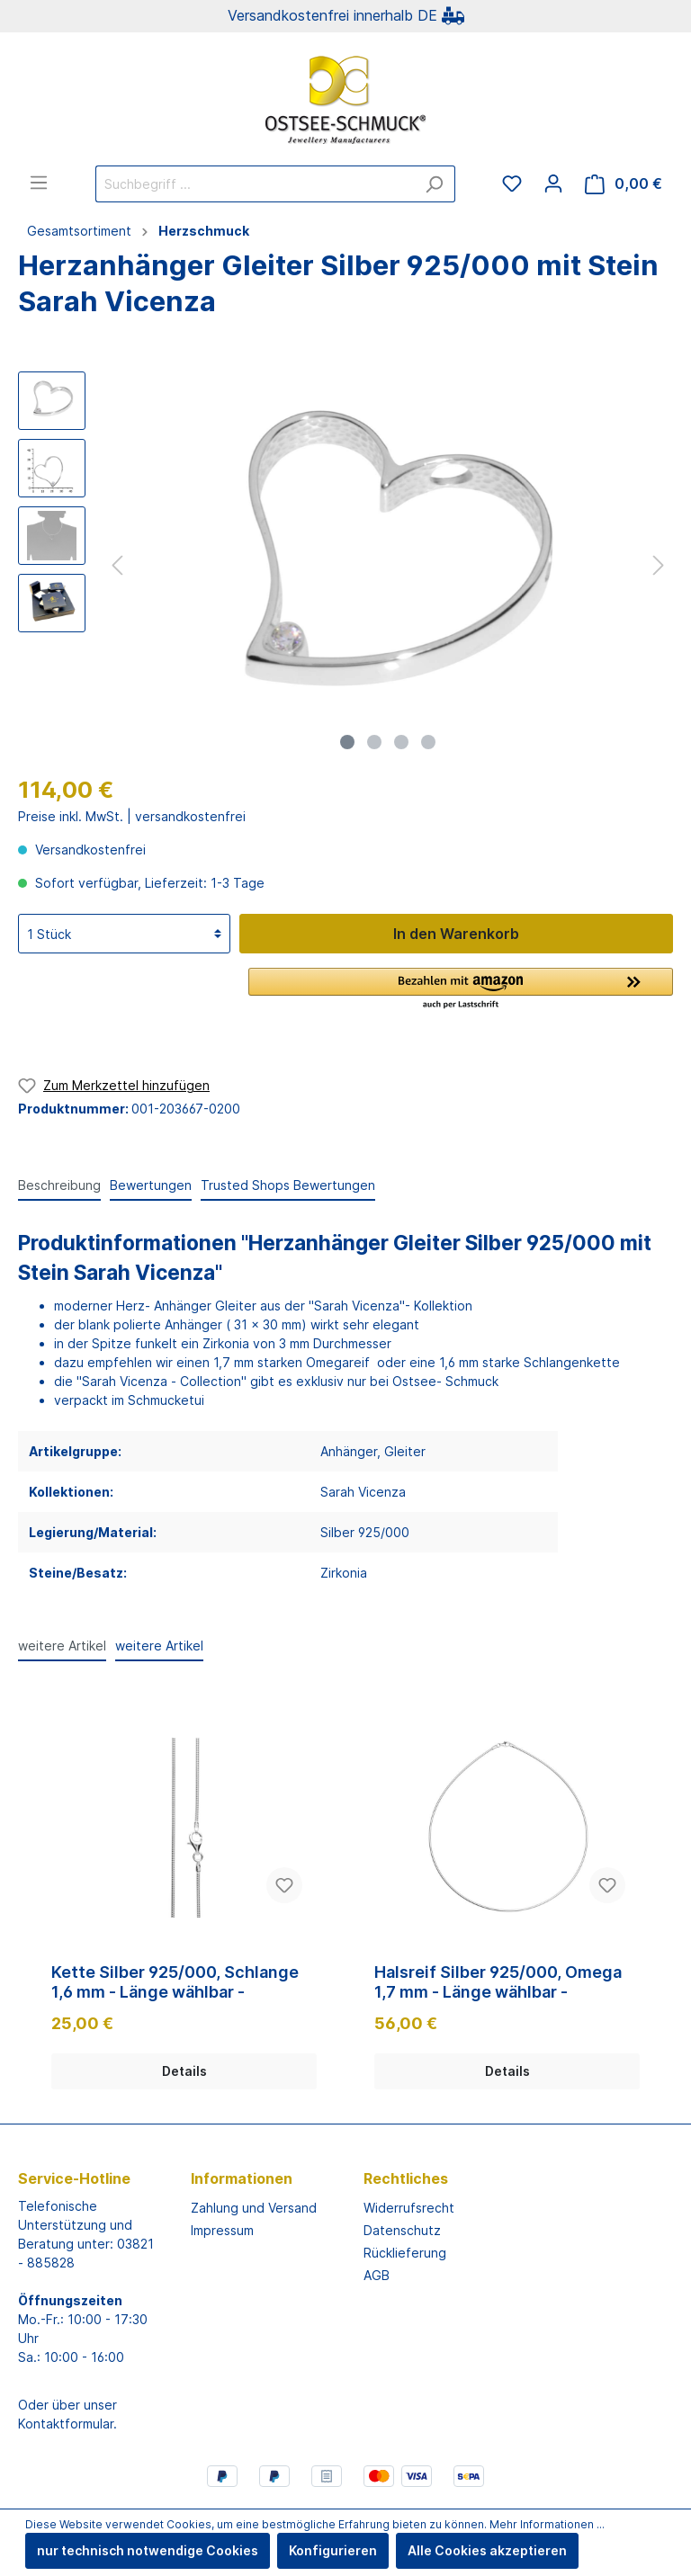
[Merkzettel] (512, 183)
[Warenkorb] (623, 183)
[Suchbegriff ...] (254, 183)
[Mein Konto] (553, 183)
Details (184, 2071)
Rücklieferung (404, 2252)
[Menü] (38, 182)
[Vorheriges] (116, 565)
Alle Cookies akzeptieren (487, 2550)
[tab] (59, 1184)
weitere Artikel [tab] (62, 1645)
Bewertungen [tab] (151, 1185)
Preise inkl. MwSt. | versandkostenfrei (132, 816)
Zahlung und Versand (254, 2207)
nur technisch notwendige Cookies (147, 2550)
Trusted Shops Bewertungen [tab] (288, 1185)
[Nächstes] (658, 565)
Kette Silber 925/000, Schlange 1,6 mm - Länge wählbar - (175, 1982)
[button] (460, 989)
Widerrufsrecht (408, 2207)
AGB (376, 2275)
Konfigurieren (333, 2550)
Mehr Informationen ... (547, 2524)
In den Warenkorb (456, 934)
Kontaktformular (65, 2423)
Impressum (222, 2230)
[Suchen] (434, 183)
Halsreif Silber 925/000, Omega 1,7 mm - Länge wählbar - (498, 1982)
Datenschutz (402, 2230)
